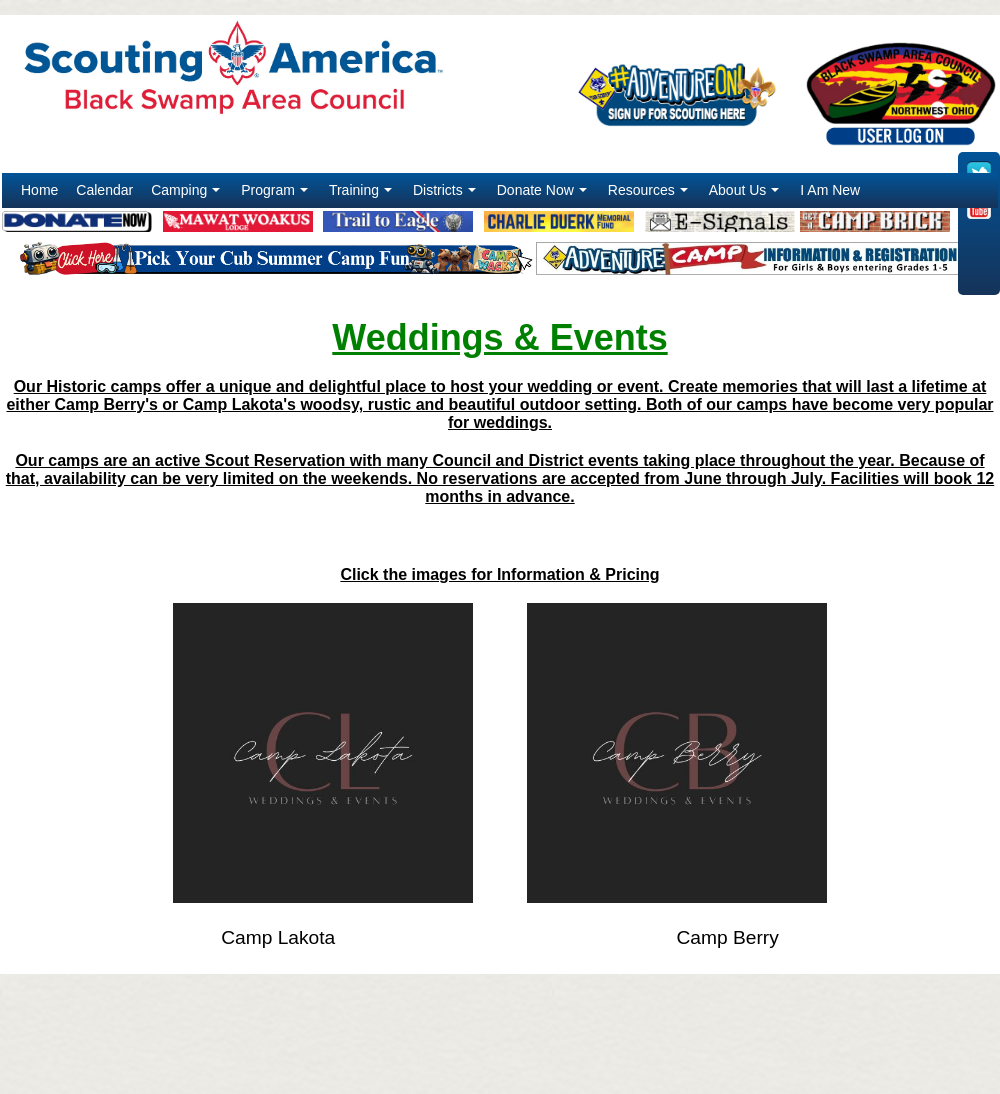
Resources (650, 195)
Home (39, 190)
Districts (446, 195)
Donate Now (544, 195)
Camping (187, 195)
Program (276, 195)
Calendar (104, 190)
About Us (746, 195)
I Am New (830, 190)
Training (362, 195)
